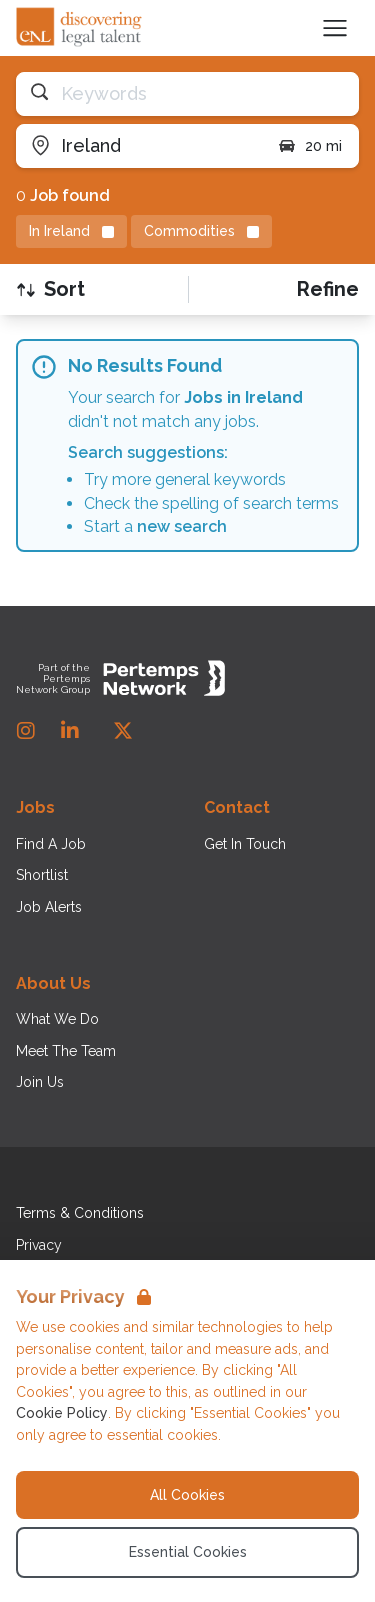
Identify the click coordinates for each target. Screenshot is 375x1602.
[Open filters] (328, 289)
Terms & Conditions (80, 1213)
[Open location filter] (139, 146)
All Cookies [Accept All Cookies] (187, 1495)
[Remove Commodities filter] (201, 231)
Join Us (40, 1082)
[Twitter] (123, 731)
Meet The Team (66, 1051)
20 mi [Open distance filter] (309, 146)
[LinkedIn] (70, 731)
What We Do (57, 1019)
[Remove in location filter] (71, 231)
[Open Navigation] (335, 28)
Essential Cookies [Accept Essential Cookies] (188, 1552)
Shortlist (42, 875)
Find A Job (51, 844)
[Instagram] (26, 731)
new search (182, 526)
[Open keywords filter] (187, 94)
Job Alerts (49, 907)
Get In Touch (245, 844)
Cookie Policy (62, 1413)
